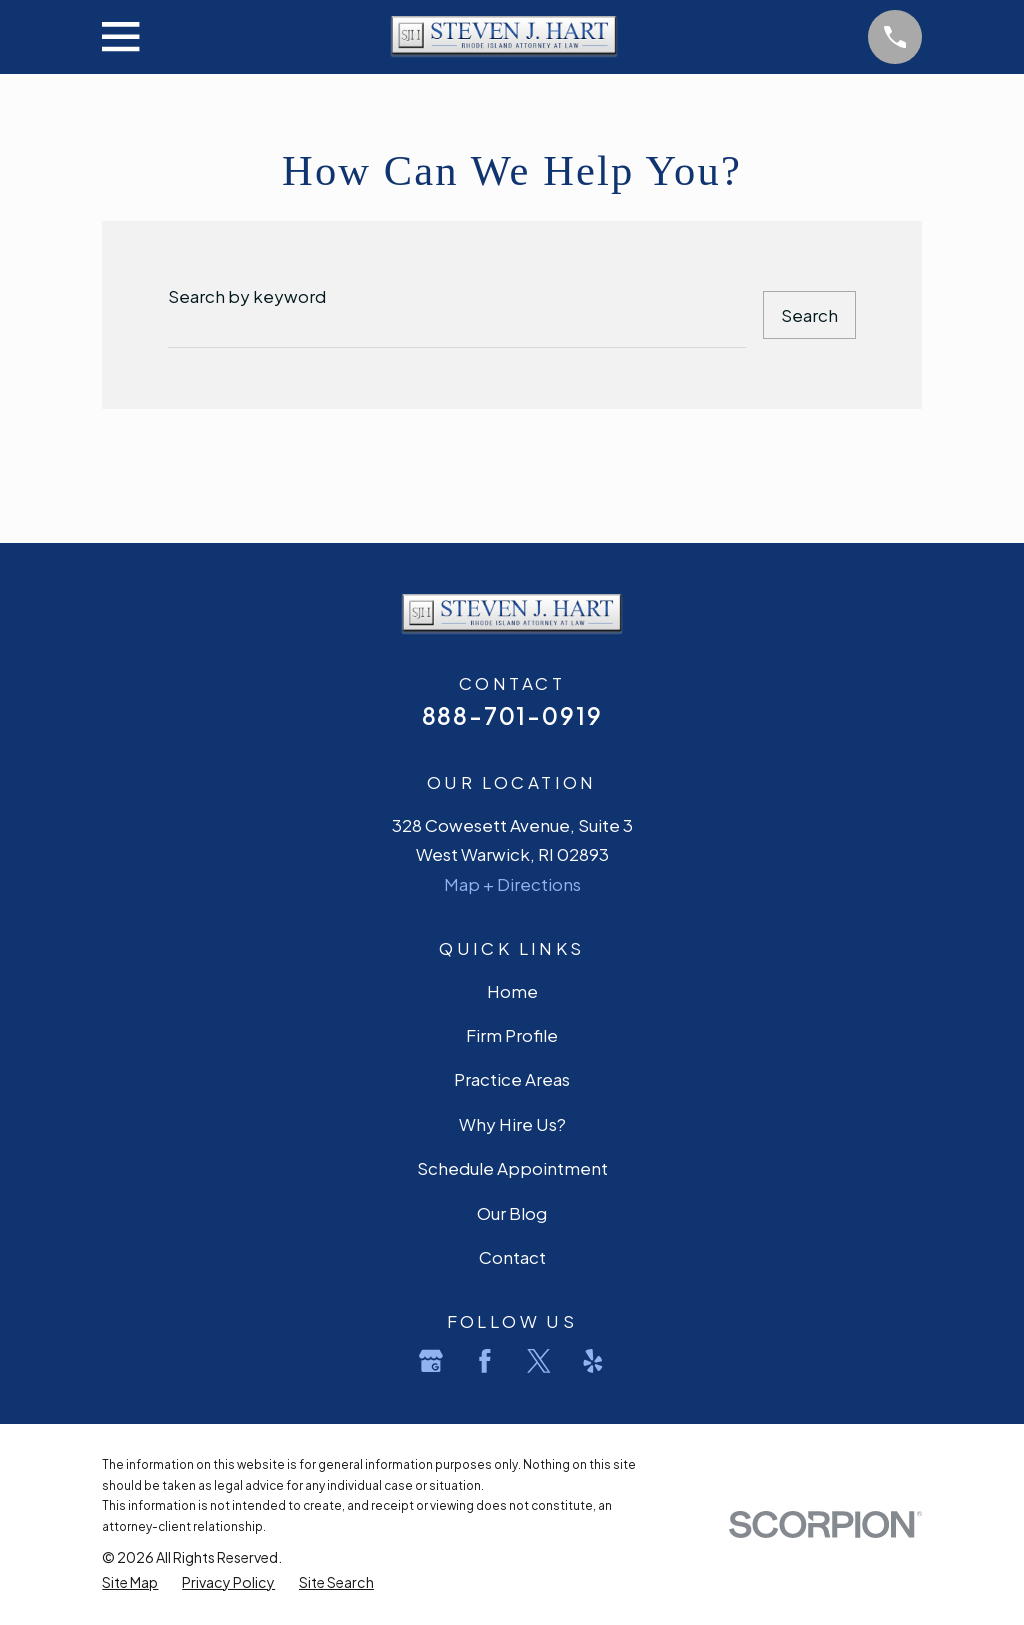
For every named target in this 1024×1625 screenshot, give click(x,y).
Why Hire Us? (512, 1124)
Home (512, 991)
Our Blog (512, 1213)
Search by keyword (247, 296)
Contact (512, 1257)
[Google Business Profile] (431, 1361)
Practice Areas (512, 1079)
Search (809, 315)
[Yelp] (593, 1361)
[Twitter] (539, 1361)
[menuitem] (130, 1582)
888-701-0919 (512, 715)
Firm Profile (512, 1035)
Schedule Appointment (512, 1168)
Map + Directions (512, 884)
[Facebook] (485, 1361)
